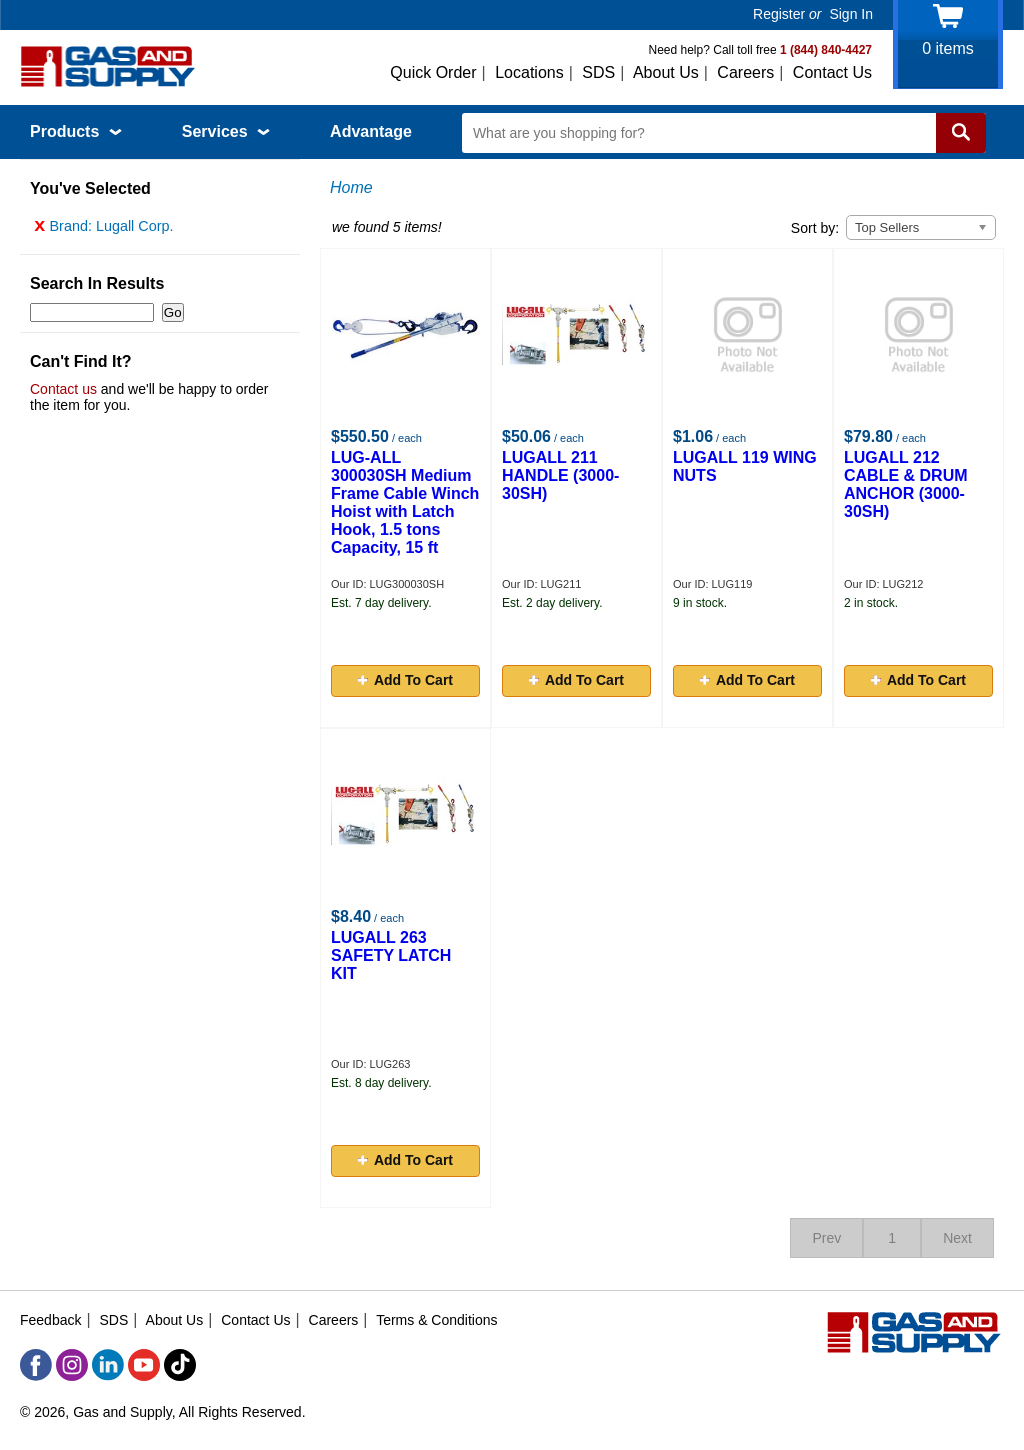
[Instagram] (72, 1365)
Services (226, 131)
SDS (598, 72)
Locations (529, 72)
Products (76, 131)
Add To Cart (405, 680)
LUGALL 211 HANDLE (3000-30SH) (560, 475)
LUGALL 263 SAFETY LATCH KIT (391, 955)
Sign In (851, 14)
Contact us (63, 394)
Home (351, 187)
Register (779, 14)
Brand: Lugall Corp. (104, 231)
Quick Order (433, 72)
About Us (666, 72)
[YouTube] (144, 1365)
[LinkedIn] (108, 1365)
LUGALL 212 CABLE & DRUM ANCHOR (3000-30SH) (906, 484)
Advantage (371, 131)
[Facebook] (36, 1365)
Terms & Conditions (436, 1320)
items (948, 48)
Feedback (50, 1320)
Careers (745, 72)
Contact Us (832, 72)
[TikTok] (180, 1365)
